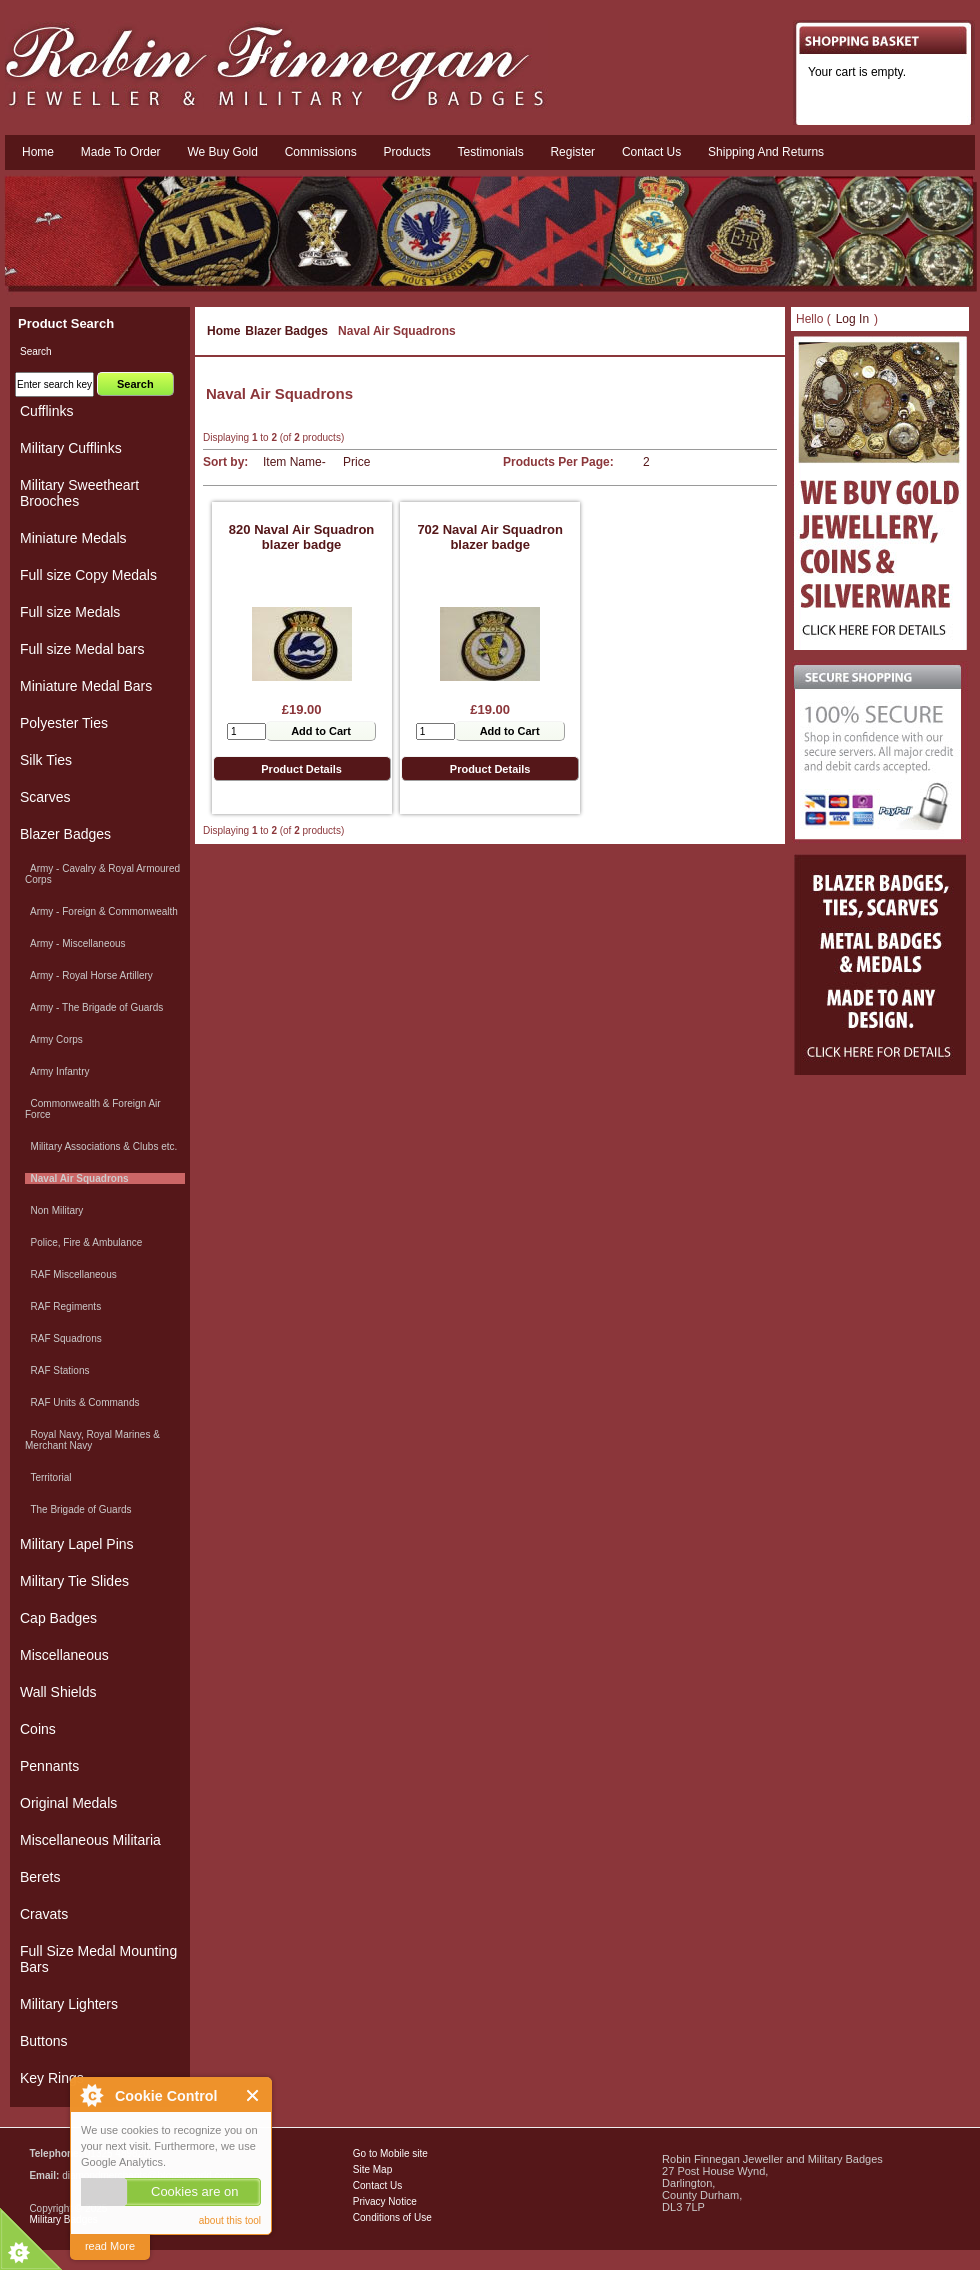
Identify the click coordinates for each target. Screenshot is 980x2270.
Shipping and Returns (766, 152)
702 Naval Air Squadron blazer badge (489, 537)
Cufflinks (46, 411)
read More (110, 2246)
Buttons (43, 2041)
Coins (38, 1729)
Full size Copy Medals (88, 575)
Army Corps (54, 1039)
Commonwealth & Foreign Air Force (93, 1109)
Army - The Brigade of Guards (94, 1007)
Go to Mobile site (390, 2153)
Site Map (372, 2169)
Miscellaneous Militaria (90, 1840)
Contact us (651, 152)
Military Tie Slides (74, 1581)
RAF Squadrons (63, 1338)
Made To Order (121, 152)
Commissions (321, 152)
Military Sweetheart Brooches (79, 493)
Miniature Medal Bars (86, 686)
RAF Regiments (63, 1306)
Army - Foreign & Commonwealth (101, 911)
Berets (40, 1877)
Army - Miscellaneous (75, 943)
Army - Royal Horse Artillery (89, 975)
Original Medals (68, 1803)
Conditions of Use (392, 2217)
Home (38, 152)
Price (356, 462)
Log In (852, 319)
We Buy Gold (222, 152)
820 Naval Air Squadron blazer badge (301, 537)
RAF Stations (57, 1370)
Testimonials (491, 152)
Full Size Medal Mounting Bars (98, 1959)
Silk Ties (46, 760)
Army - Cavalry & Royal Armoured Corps (102, 874)
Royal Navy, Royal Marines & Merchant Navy (92, 1440)
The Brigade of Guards (78, 1509)
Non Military (54, 1210)
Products (406, 152)
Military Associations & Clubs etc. (101, 1146)
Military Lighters (69, 2004)
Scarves (45, 797)
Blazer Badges (286, 331)
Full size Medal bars (82, 649)
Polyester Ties (64, 723)
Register (572, 152)
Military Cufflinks (71, 448)
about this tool (230, 2220)
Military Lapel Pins (77, 1544)
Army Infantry (57, 1071)
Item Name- (294, 462)
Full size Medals (70, 612)
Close (253, 2095)
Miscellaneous (64, 1655)
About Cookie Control (91, 2095)
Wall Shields (58, 1692)
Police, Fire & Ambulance (83, 1242)
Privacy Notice (385, 2201)
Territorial (48, 1477)
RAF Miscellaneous (71, 1274)
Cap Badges (58, 1618)
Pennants (49, 1766)
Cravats (44, 1914)
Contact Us (377, 2185)
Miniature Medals (73, 538)
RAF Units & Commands (82, 1402)
